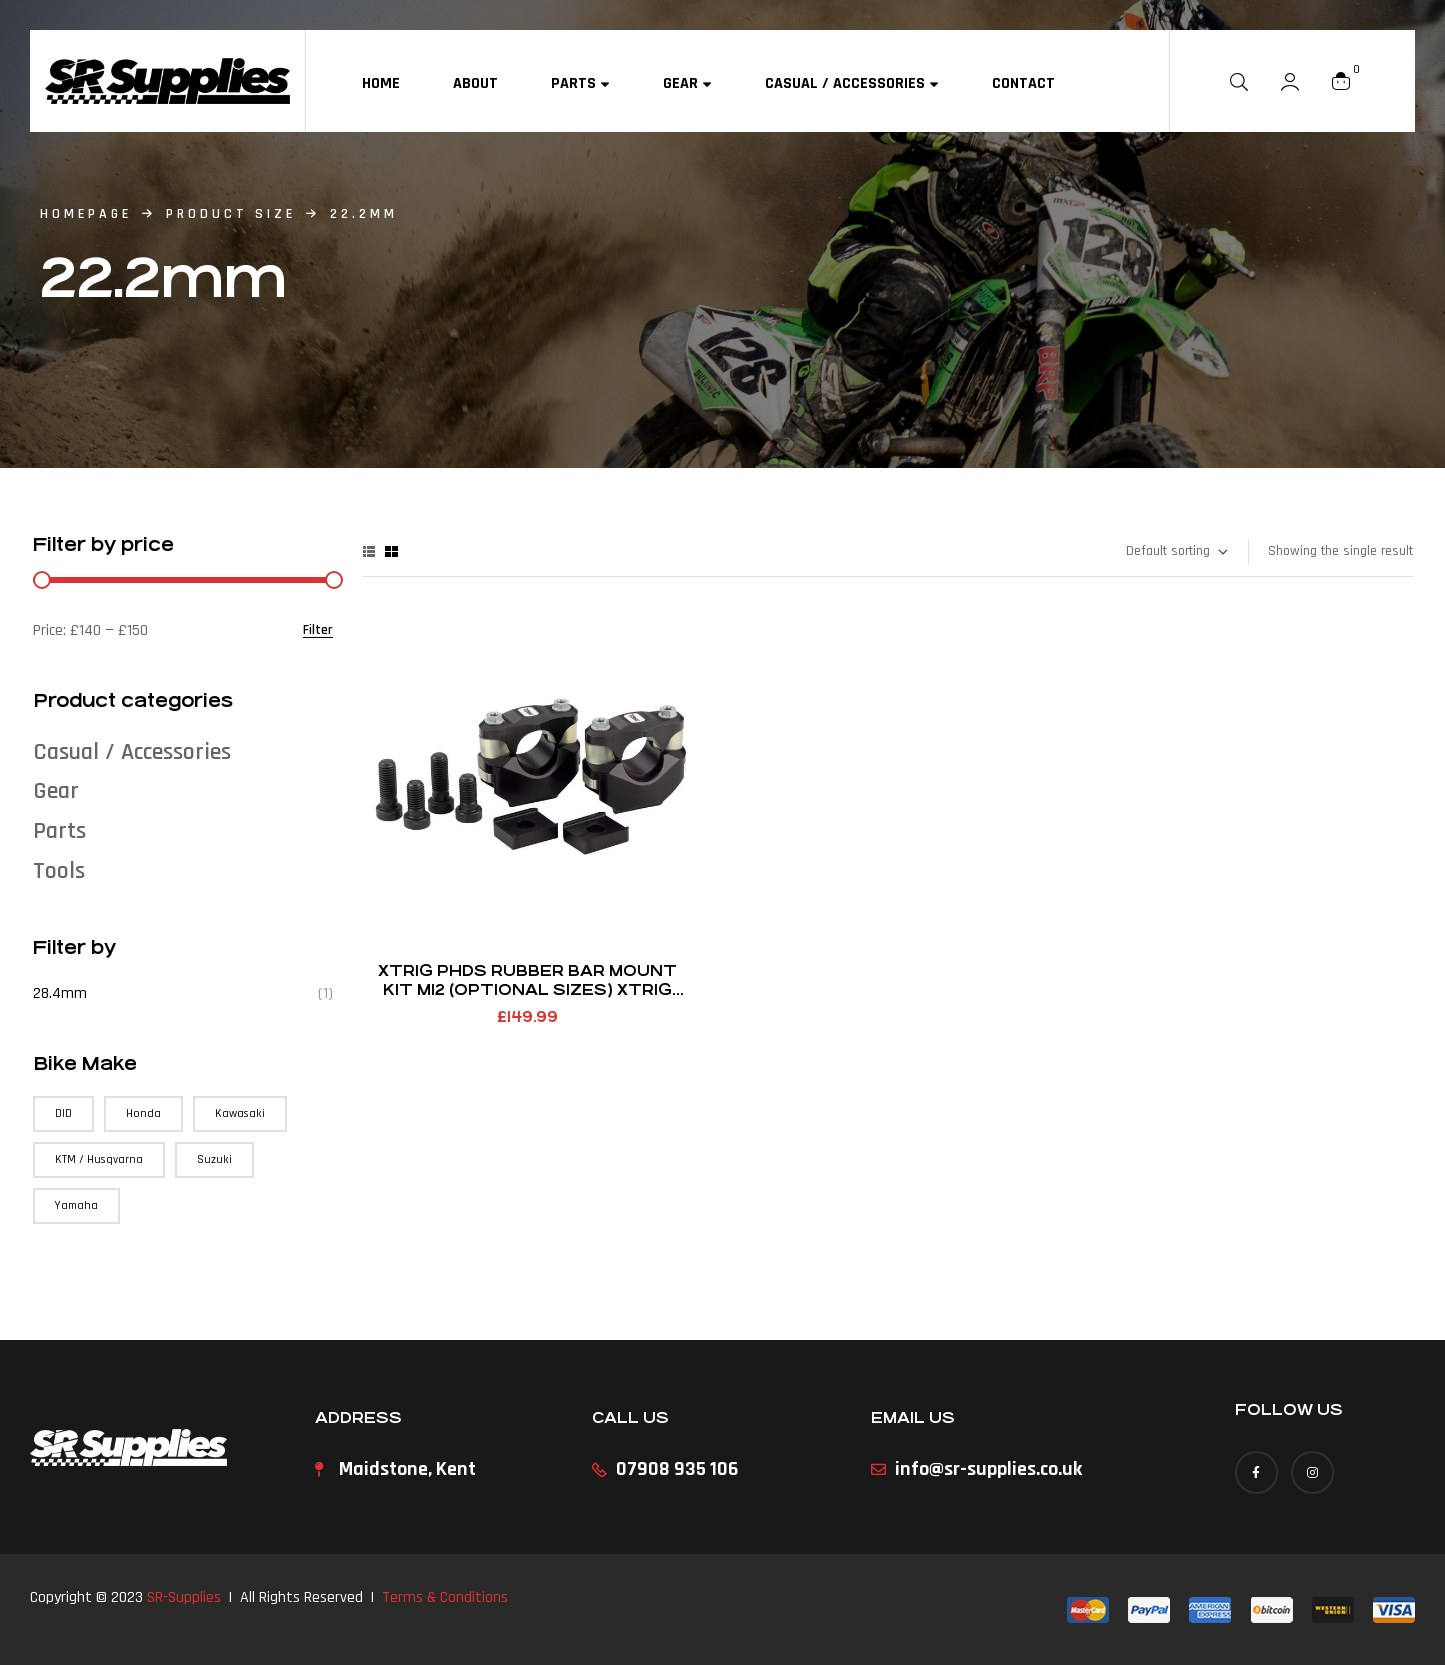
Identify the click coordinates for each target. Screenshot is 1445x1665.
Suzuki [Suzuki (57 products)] (214, 1159)
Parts (59, 831)
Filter (318, 630)
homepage (86, 214)
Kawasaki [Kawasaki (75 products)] (240, 1113)
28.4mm (60, 993)
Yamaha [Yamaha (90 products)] (76, 1205)
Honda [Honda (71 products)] (143, 1113)
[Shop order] (1176, 552)
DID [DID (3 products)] (63, 1113)
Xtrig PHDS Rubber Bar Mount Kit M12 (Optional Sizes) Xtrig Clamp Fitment (527, 989)
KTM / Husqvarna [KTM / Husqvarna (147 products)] (99, 1159)
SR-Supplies (184, 1597)
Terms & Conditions (445, 1597)
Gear (56, 791)
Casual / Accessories (132, 752)
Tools (59, 871)
